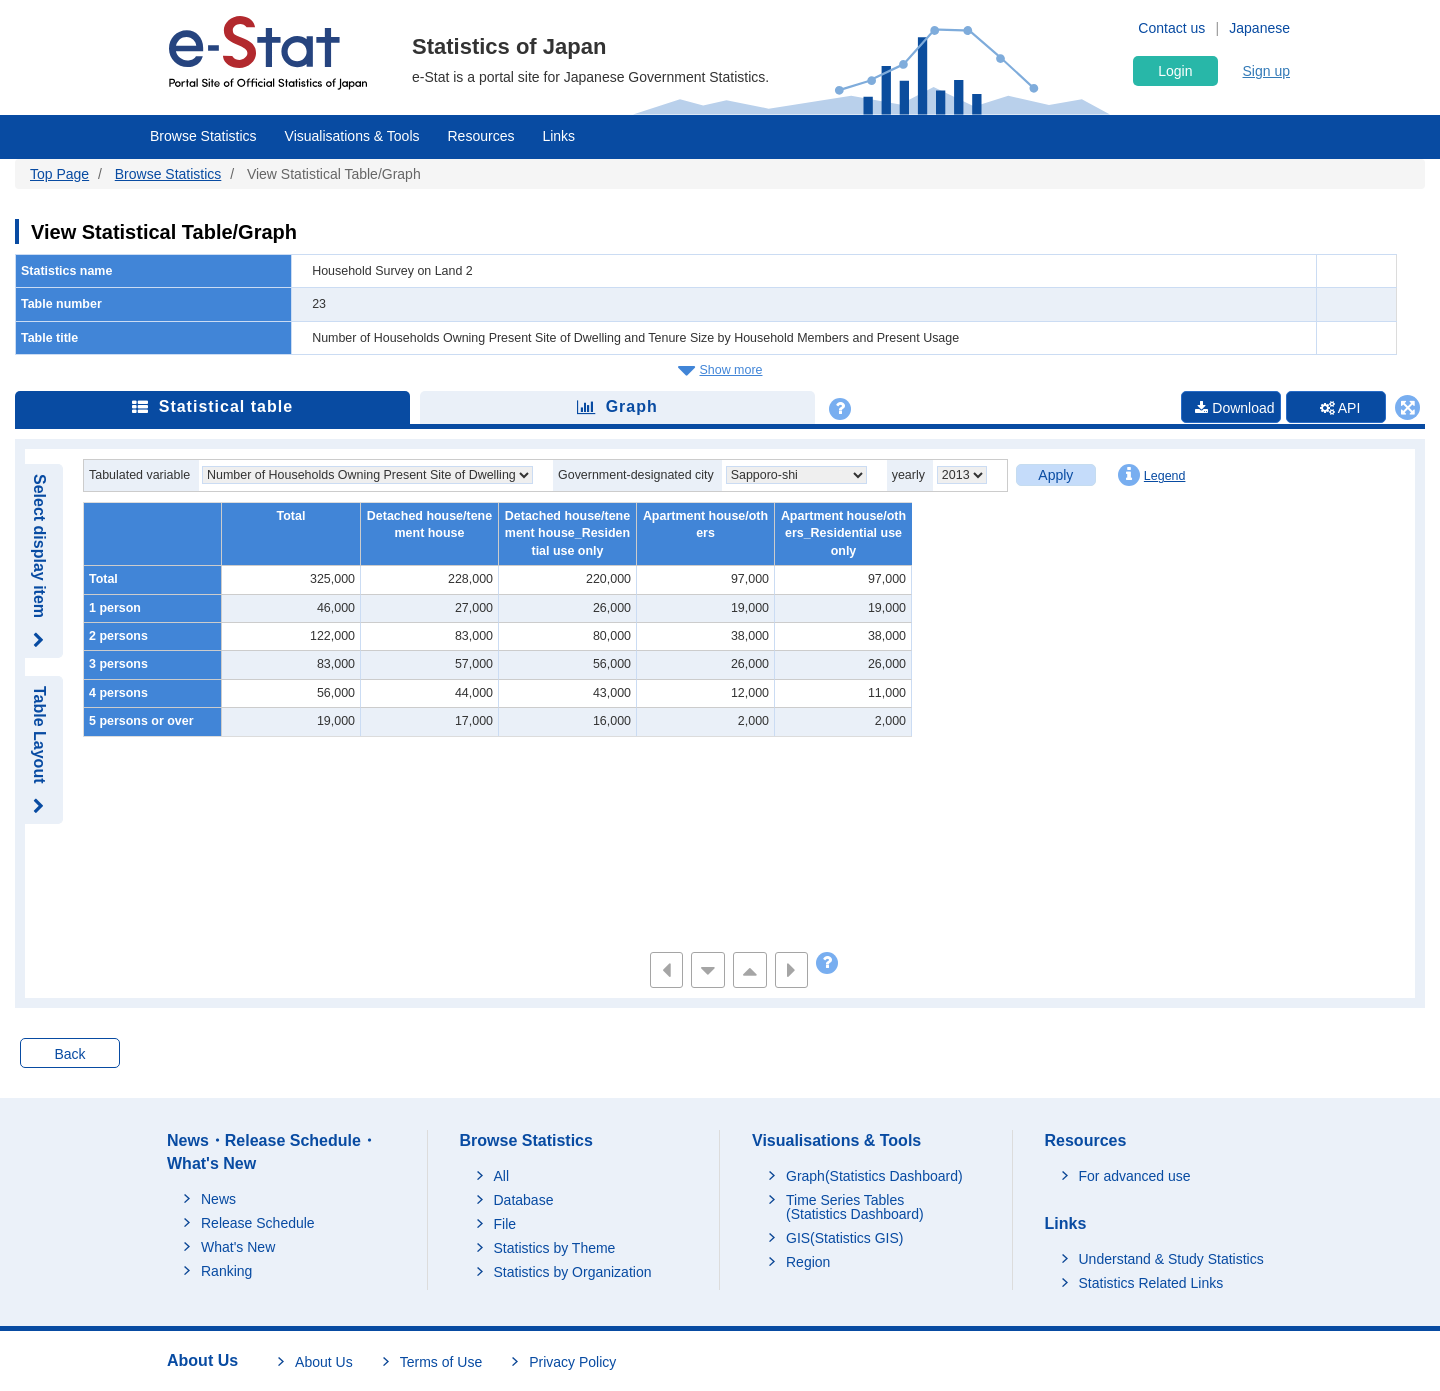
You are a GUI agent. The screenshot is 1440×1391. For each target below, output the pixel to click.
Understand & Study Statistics (1171, 1259)
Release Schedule (258, 1223)
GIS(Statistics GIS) (844, 1238)
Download (1234, 408)
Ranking (226, 1271)
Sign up (1266, 71)
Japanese (1259, 28)
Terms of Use (441, 1362)
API (1340, 408)
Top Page (59, 174)
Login (1175, 71)
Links (558, 136)
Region (808, 1262)
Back (69, 1054)
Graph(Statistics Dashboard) (874, 1176)
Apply (1055, 475)
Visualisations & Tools (352, 136)
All (502, 1176)
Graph (617, 406)
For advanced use (1135, 1176)
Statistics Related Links (1151, 1283)
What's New (238, 1247)
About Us (324, 1362)
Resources (481, 136)
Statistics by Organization (573, 1272)
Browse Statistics (203, 136)
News (218, 1199)
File (505, 1224)
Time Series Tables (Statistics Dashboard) (855, 1207)
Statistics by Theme (555, 1248)
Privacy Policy (572, 1362)
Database (524, 1200)
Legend (1152, 475)
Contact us (1171, 28)
